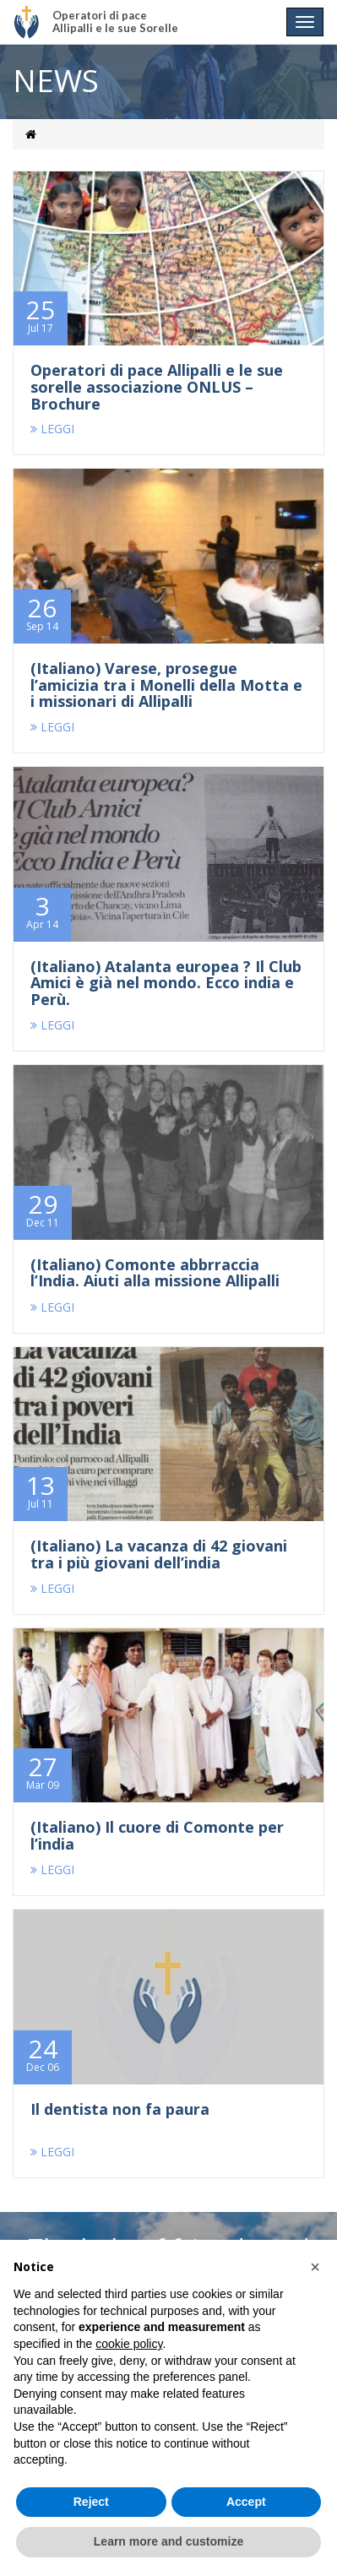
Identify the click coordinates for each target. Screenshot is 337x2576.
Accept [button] (246, 2501)
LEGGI (52, 429)
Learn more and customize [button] (168, 2541)
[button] (315, 2266)
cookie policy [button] (128, 2343)
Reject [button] (91, 2501)
